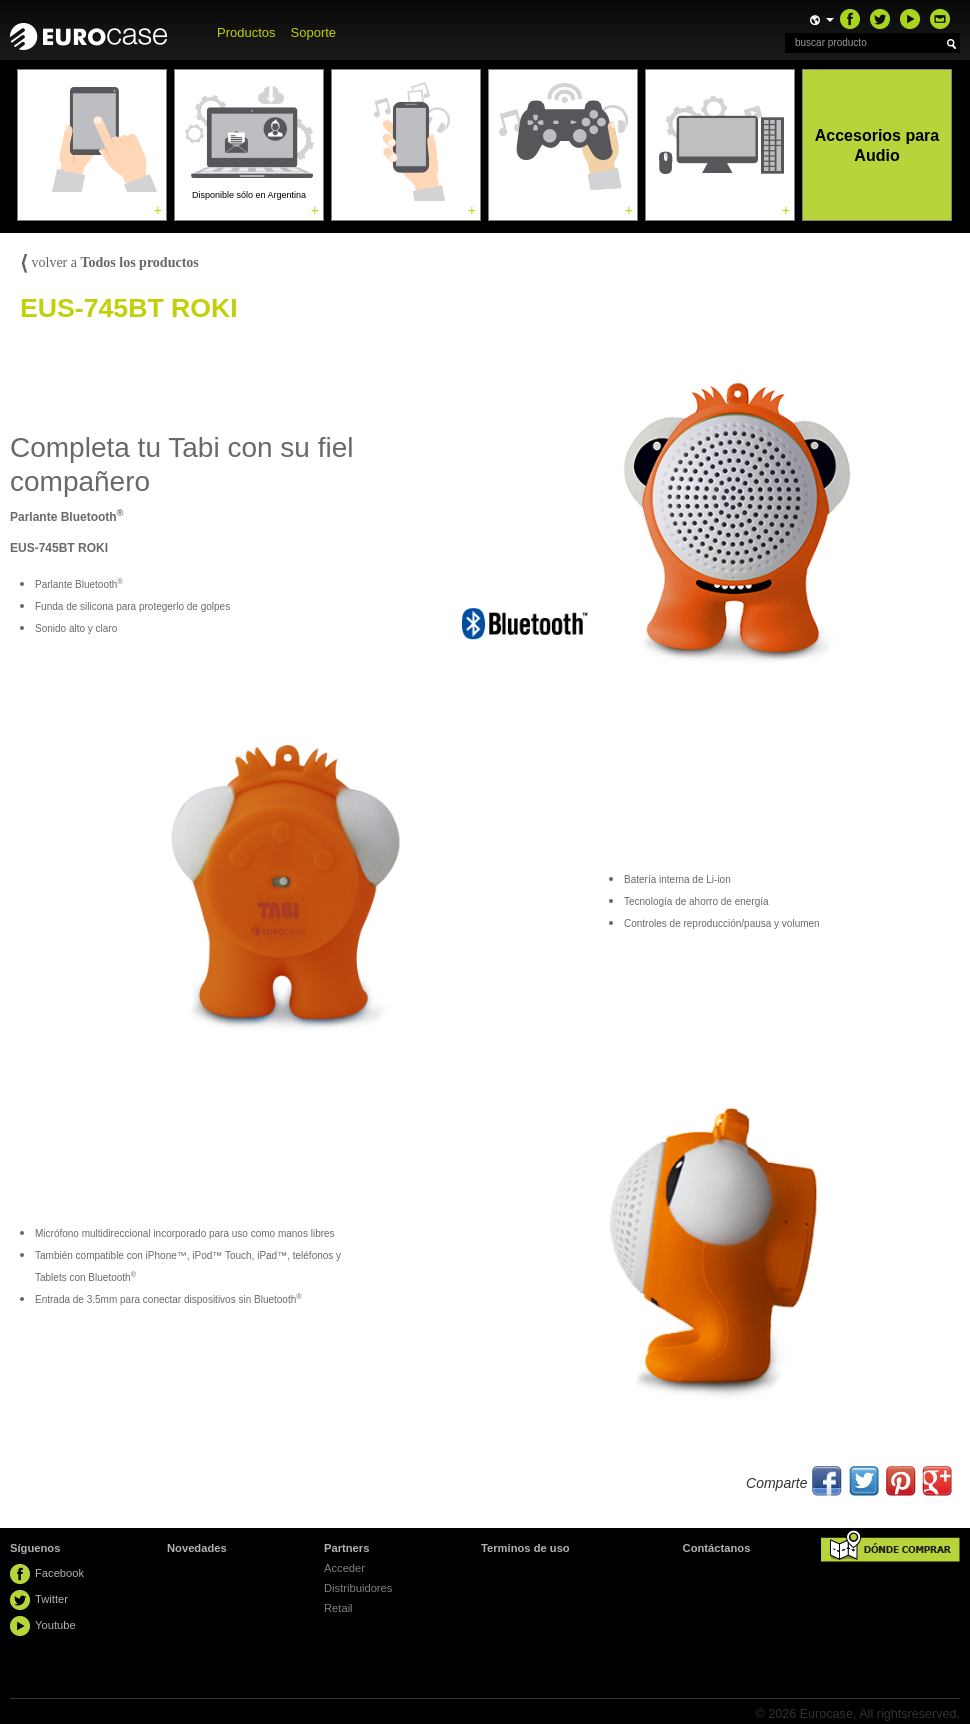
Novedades (197, 1548)
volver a (109, 262)
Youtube (55, 1625)
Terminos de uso (525, 1548)
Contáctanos (717, 1548)
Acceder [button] (344, 1568)
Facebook (59, 1573)
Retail (338, 1608)
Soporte (314, 32)
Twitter (51, 1599)
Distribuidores (358, 1588)
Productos (246, 32)
